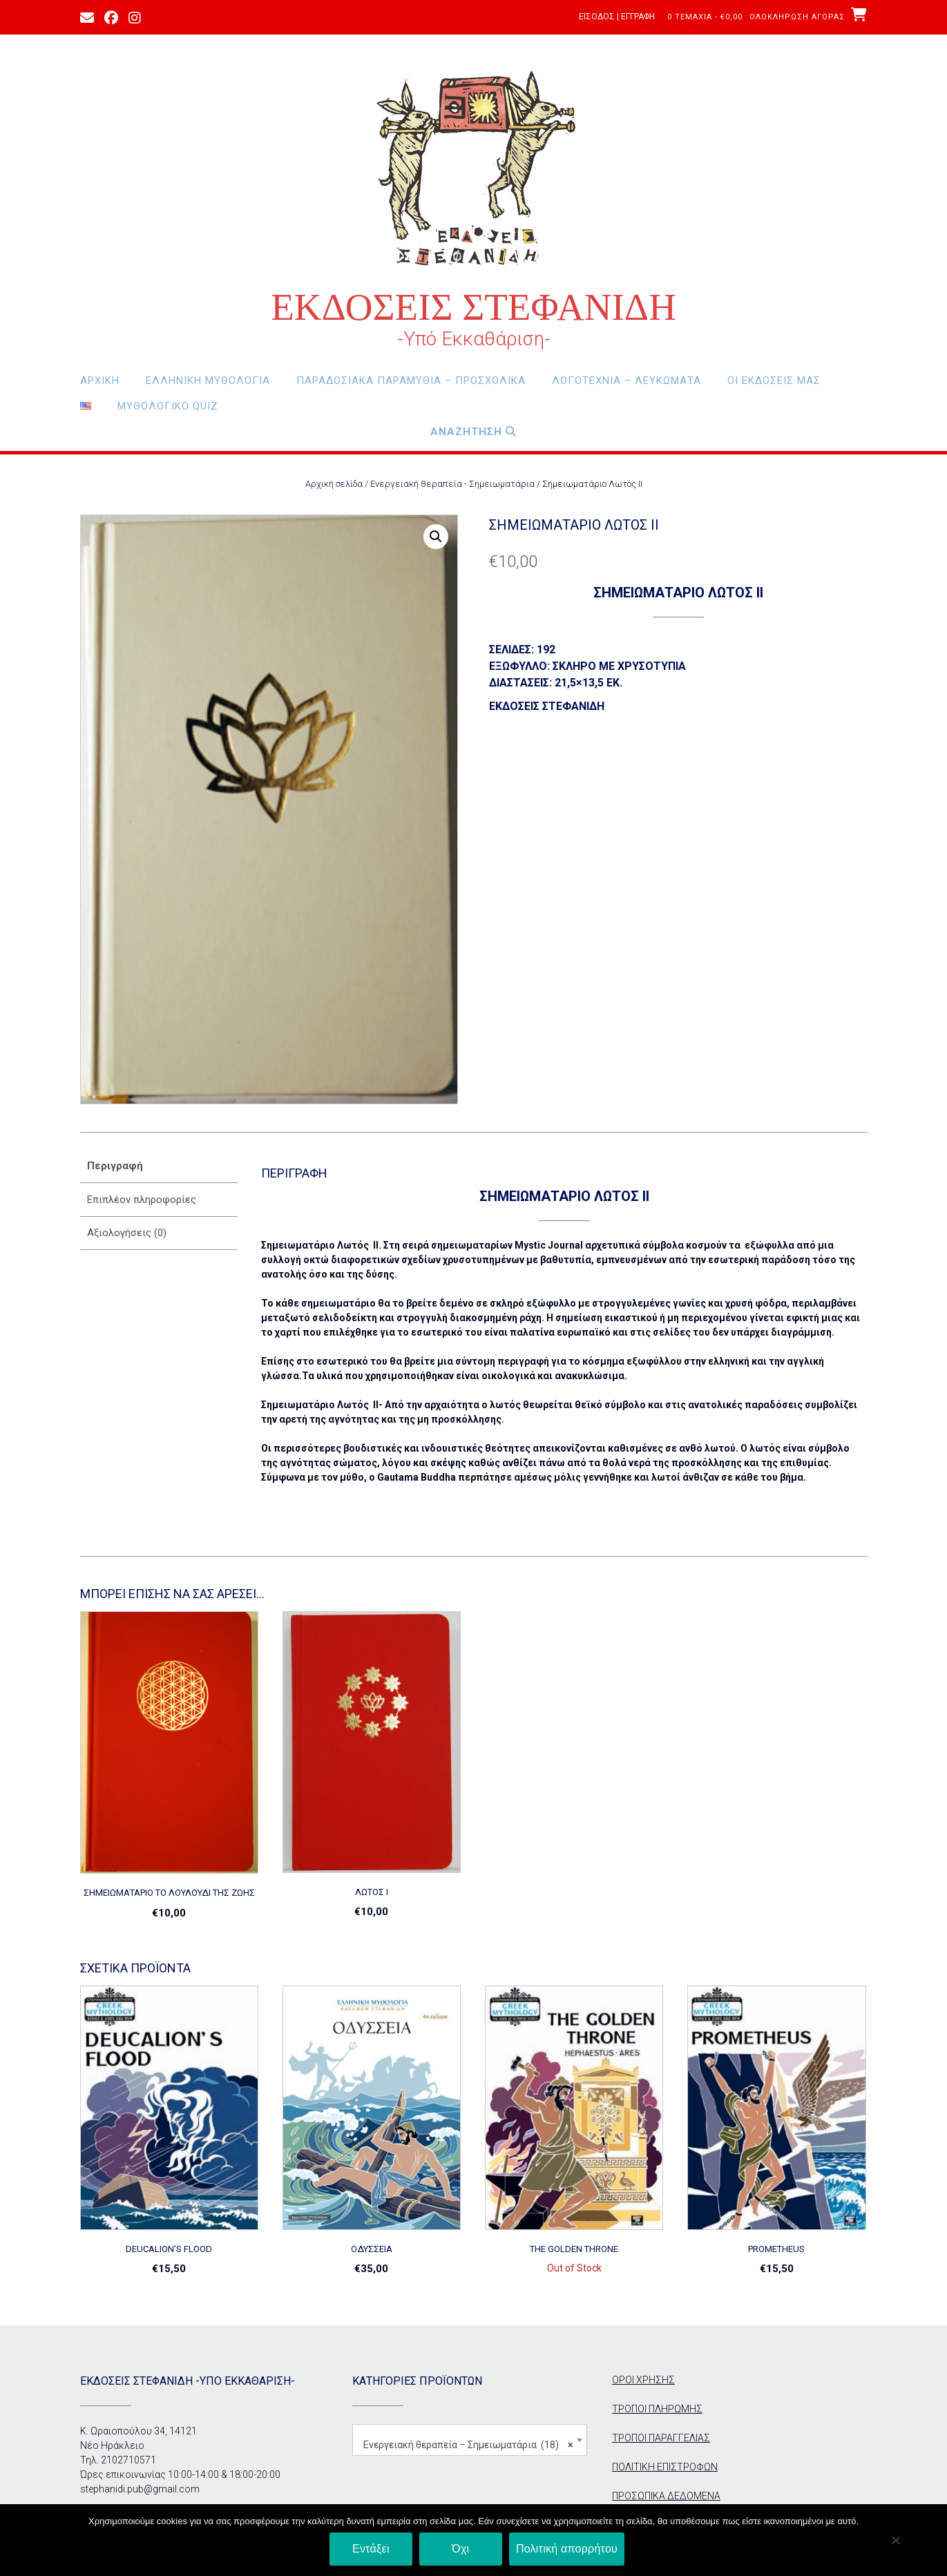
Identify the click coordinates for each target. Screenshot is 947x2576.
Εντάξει (371, 2549)
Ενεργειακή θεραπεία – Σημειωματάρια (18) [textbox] (468, 2445)
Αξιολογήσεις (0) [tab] (126, 1233)
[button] (435, 536)
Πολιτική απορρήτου (567, 2549)
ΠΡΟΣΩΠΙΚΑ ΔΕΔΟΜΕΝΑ (666, 2495)
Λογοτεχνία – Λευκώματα (626, 380)
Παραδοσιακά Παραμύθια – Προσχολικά (411, 380)
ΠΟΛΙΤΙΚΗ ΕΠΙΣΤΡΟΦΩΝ (665, 2466)
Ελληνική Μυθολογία (208, 380)
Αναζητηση (473, 431)
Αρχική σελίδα (334, 484)
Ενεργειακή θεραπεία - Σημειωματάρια (452, 484)
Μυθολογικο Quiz (167, 406)
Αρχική (99, 380)
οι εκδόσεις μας (774, 380)
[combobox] (469, 2440)
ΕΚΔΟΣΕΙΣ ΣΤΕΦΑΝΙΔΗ (473, 307)
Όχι (460, 2549)
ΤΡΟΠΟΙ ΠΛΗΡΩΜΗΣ (657, 2408)
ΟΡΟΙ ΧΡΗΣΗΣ (643, 2379)
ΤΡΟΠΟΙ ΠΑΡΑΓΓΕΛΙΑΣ (661, 2437)
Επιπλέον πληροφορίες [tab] (141, 1199)
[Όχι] (895, 2540)
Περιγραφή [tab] (115, 1166)
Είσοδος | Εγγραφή (617, 16)
